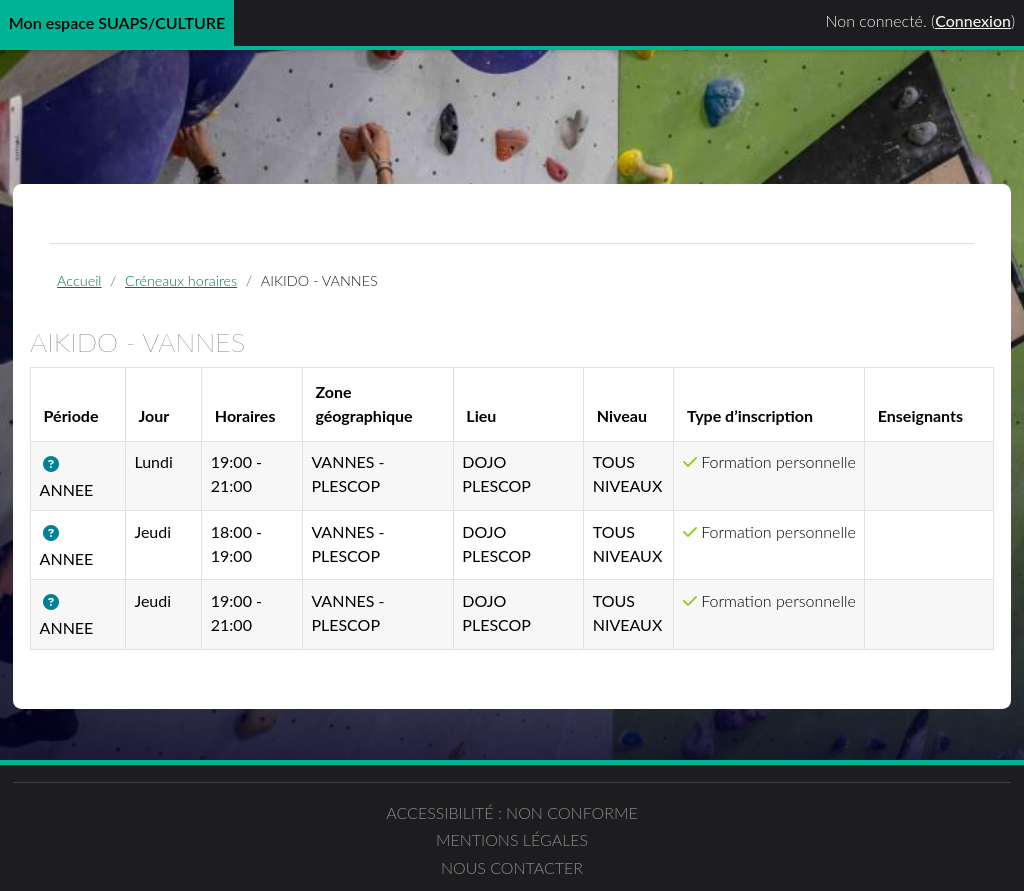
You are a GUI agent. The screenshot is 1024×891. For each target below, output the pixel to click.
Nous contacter (768, 835)
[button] (101, 479)
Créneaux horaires (222, 291)
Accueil (120, 291)
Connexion (973, 20)
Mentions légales (512, 835)
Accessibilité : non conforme (256, 847)
